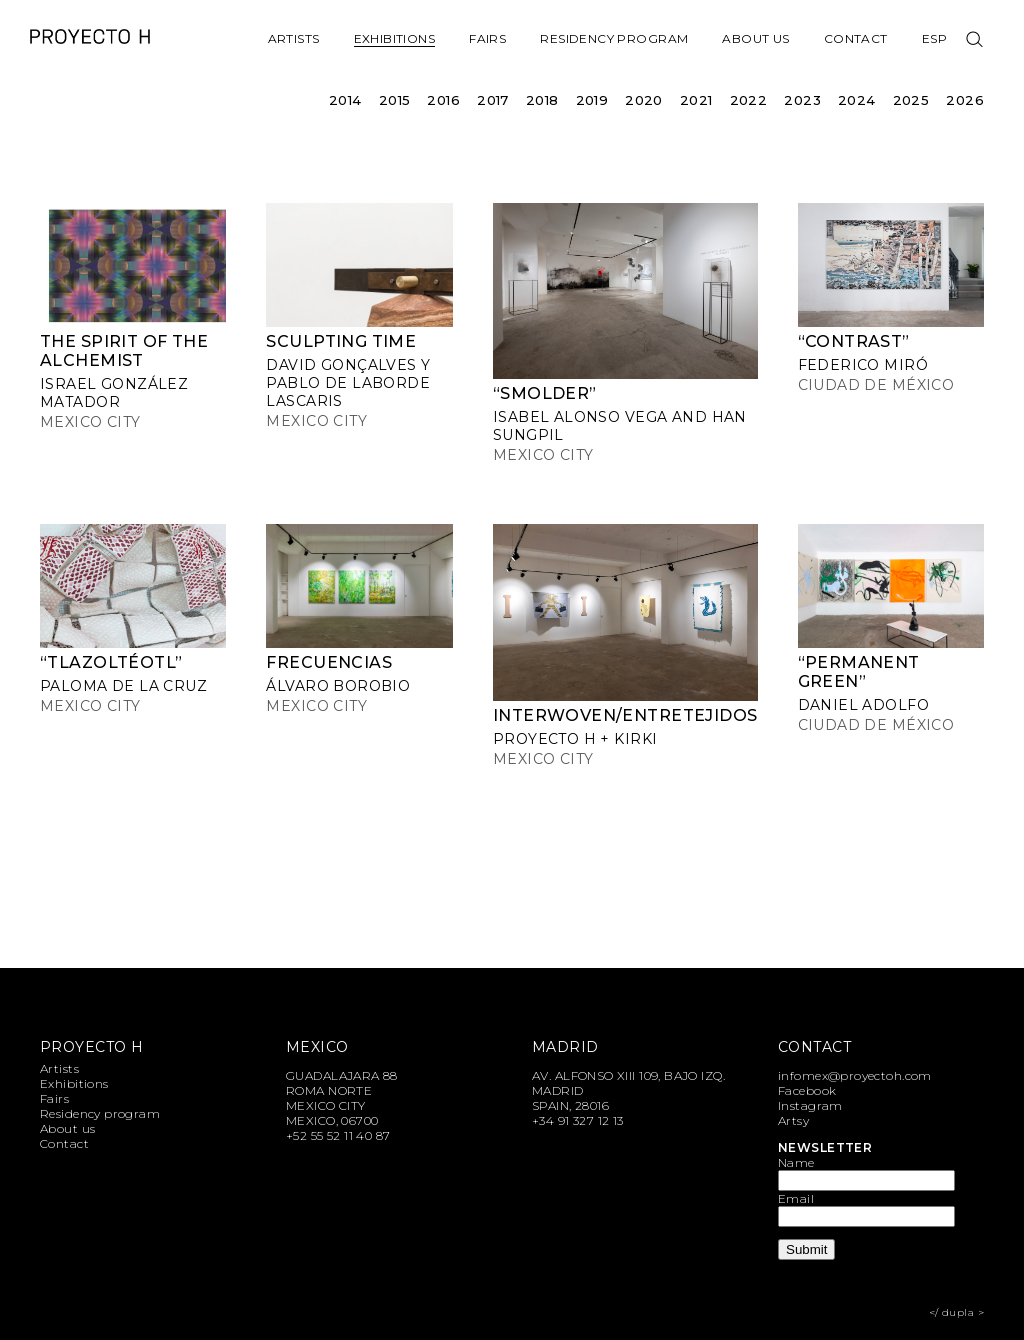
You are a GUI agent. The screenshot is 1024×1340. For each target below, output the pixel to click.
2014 (345, 100)
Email (796, 1198)
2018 (542, 100)
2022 (749, 100)
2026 (965, 100)
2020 (644, 100)
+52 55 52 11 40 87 (338, 1135)
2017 (493, 100)
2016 (443, 100)
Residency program (614, 38)
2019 (592, 100)
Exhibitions (395, 38)
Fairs (487, 38)
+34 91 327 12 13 (578, 1120)
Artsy (793, 1120)
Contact (856, 38)
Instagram (810, 1105)
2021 (696, 100)
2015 (395, 100)
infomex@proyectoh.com (855, 1075)
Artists (294, 38)
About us (755, 38)
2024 (857, 100)
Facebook (807, 1090)
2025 (911, 100)
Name (796, 1162)
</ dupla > (956, 1312)
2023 (802, 100)
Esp (934, 38)
